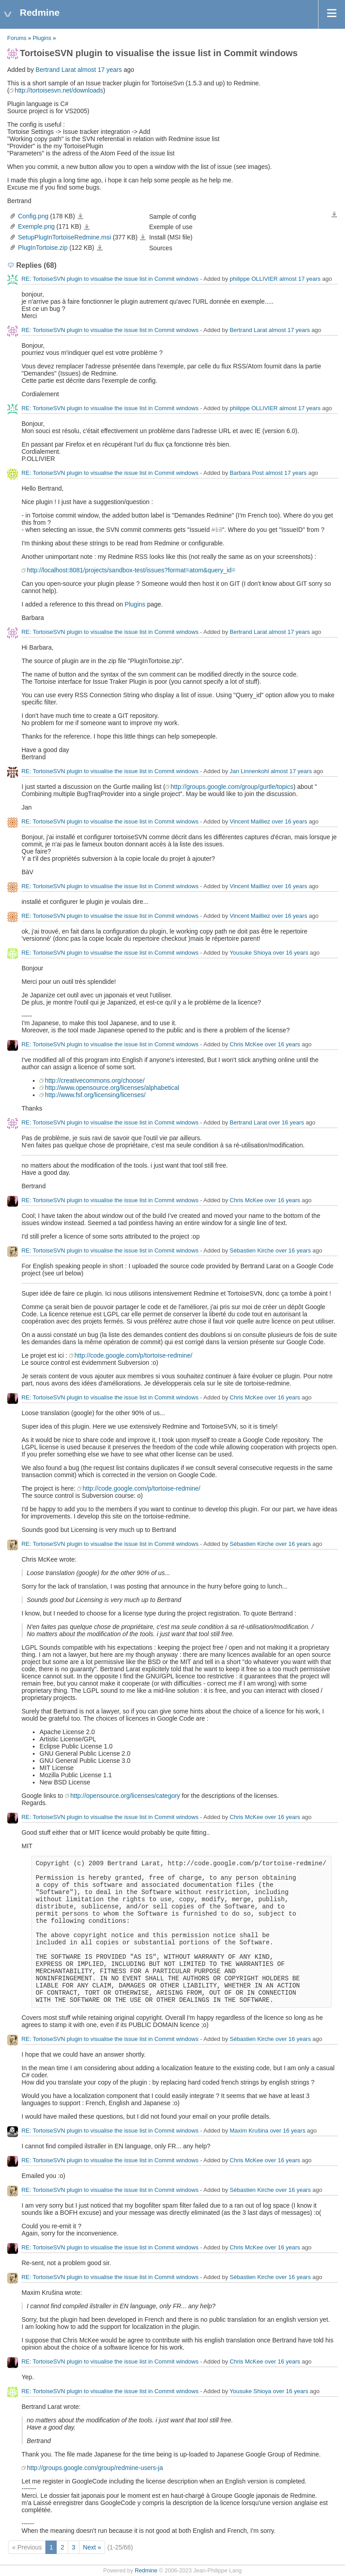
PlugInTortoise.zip (43, 247)
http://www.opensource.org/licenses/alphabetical (112, 1087)
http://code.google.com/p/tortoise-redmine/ (133, 1355)
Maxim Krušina (249, 2131)
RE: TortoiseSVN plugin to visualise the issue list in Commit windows (110, 279)
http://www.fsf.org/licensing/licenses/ (95, 1094)
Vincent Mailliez (250, 822)
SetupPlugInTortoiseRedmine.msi (64, 237)
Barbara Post (247, 473)
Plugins (42, 38)
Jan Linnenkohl (249, 771)
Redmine (146, 2570)
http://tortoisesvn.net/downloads (59, 90)
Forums (17, 38)
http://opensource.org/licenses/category (125, 1795)
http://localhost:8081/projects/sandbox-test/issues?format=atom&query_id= (131, 570)
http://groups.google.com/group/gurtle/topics (232, 786)
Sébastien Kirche (252, 1251)
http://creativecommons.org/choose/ (95, 1080)
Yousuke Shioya (250, 953)
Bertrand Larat (55, 69)
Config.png (33, 216)
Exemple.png (36, 226)
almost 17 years (99, 69)
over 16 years (289, 822)
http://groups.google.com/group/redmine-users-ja (95, 2467)
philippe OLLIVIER (254, 279)
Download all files (334, 214)
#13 (217, 529)
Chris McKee (246, 1044)
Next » (92, 2547)
